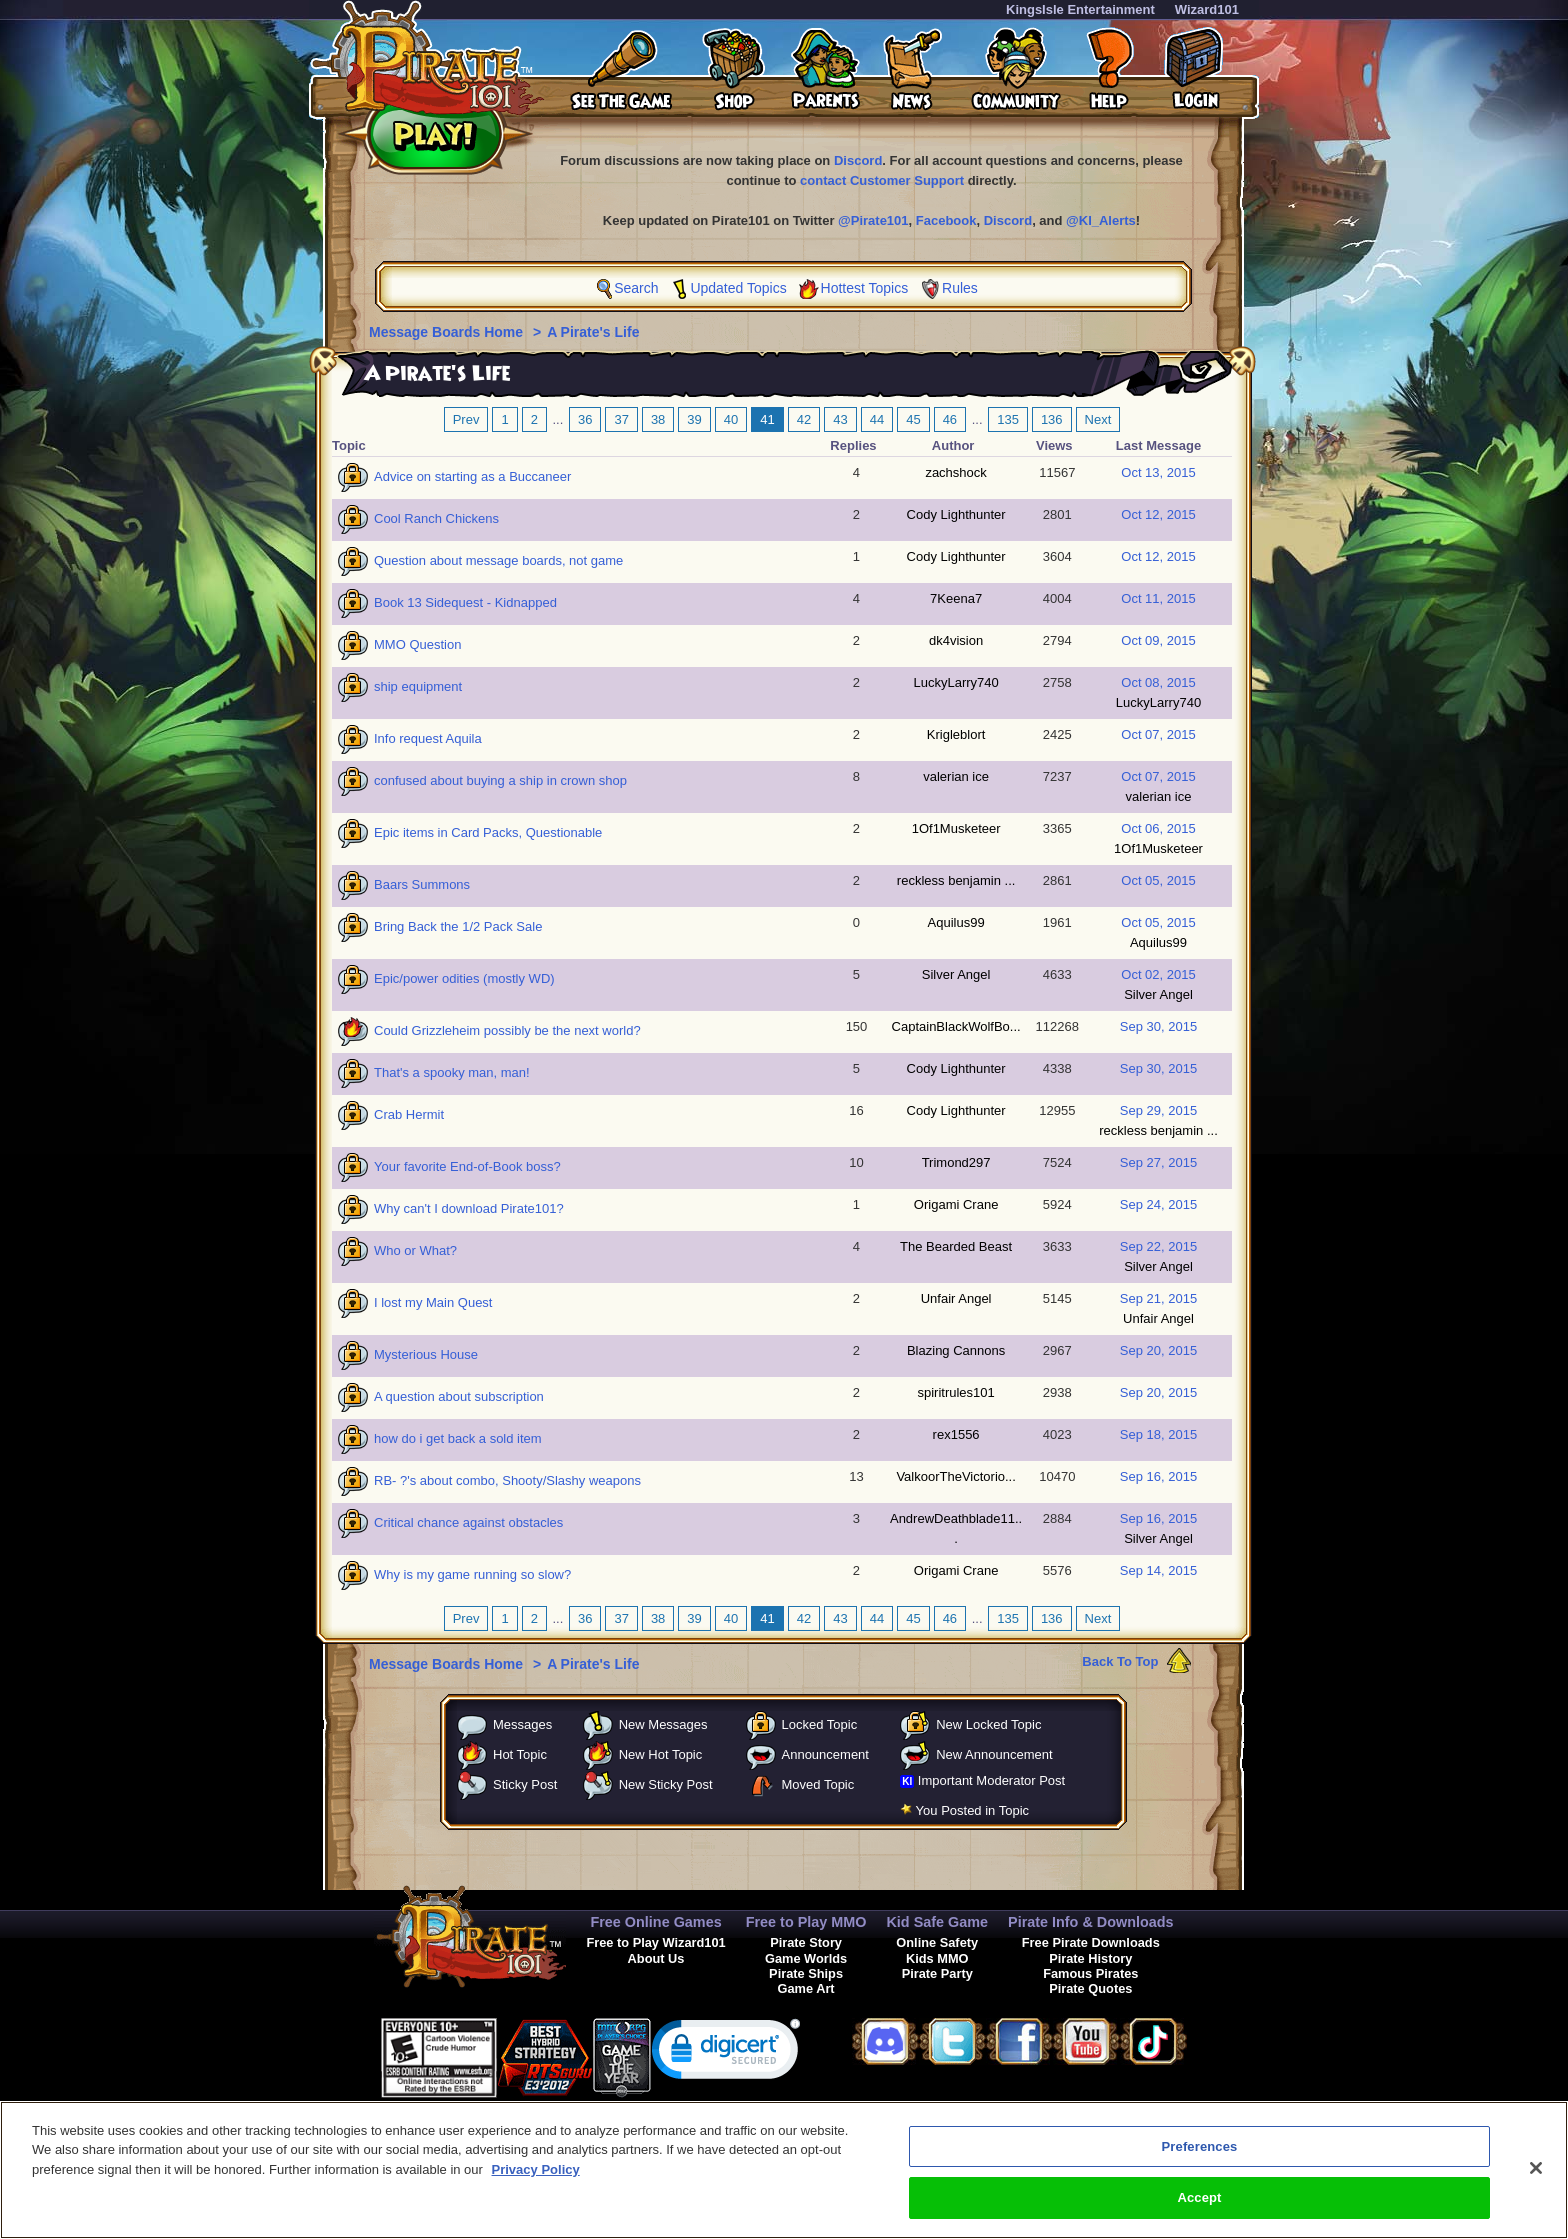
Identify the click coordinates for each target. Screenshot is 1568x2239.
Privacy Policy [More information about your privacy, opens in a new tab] (536, 2183)
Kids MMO (937, 1958)
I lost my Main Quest (433, 1302)
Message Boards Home (448, 332)
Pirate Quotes (1090, 1988)
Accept (1199, 2212)
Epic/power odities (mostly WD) (464, 978)
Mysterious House (426, 1354)
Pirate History (1090, 1958)
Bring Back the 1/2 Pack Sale (458, 926)
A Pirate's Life (593, 332)
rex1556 (956, 1434)
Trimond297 (956, 1162)
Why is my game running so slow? (472, 1574)
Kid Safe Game (937, 1922)
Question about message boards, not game (498, 560)
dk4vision (956, 640)
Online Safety (937, 1942)
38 (658, 419)
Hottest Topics (865, 288)
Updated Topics (738, 288)
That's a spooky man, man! (452, 1072)
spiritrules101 (955, 1392)
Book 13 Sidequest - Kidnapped (465, 602)
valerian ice (956, 776)
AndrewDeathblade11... (956, 1528)
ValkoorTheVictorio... (955, 1476)
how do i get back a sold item (458, 1438)
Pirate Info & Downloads (1091, 1922)
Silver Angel (956, 974)
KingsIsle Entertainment (1080, 9)
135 (1008, 419)
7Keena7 (956, 598)
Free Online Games (655, 1922)
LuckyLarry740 (955, 682)
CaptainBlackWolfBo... (956, 1026)
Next (1098, 419)
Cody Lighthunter (956, 514)
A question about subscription (459, 1396)
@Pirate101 (873, 220)
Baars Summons (422, 884)
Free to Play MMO (806, 1922)
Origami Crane (956, 1204)
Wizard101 (1207, 9)
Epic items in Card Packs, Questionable (488, 832)
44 (877, 419)
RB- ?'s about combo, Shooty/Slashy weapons (507, 1480)
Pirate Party (937, 1973)
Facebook (946, 220)
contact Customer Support (882, 180)
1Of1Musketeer (956, 828)
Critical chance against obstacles (468, 1522)
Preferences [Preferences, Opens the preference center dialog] (1200, 2160)
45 (913, 419)
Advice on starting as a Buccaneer (472, 476)
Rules (960, 288)
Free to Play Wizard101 (655, 1942)
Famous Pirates (1090, 1973)
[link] (726, 2053)
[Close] (1536, 2182)
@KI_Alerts (1101, 220)
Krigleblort (956, 734)
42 (804, 419)
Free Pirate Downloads (1091, 1942)
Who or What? (415, 1250)
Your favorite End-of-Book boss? (467, 1166)
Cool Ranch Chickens (436, 518)
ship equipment (418, 686)
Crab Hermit (409, 1114)
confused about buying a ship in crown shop (500, 780)
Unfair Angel (956, 1298)
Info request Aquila (428, 738)
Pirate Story (806, 1942)
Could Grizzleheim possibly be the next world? (507, 1030)
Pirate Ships (806, 1973)
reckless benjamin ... (956, 880)
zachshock (955, 472)
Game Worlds (806, 1958)
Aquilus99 (956, 922)
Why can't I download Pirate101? (469, 1208)
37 (621, 419)
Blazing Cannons (956, 1350)
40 (731, 419)
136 (1052, 419)
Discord (858, 160)
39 (694, 419)
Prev (466, 419)
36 (585, 419)
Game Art (806, 1988)
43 (840, 419)
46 (950, 419)
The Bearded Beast (956, 1246)
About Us (656, 1958)
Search (636, 288)
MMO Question (417, 644)
